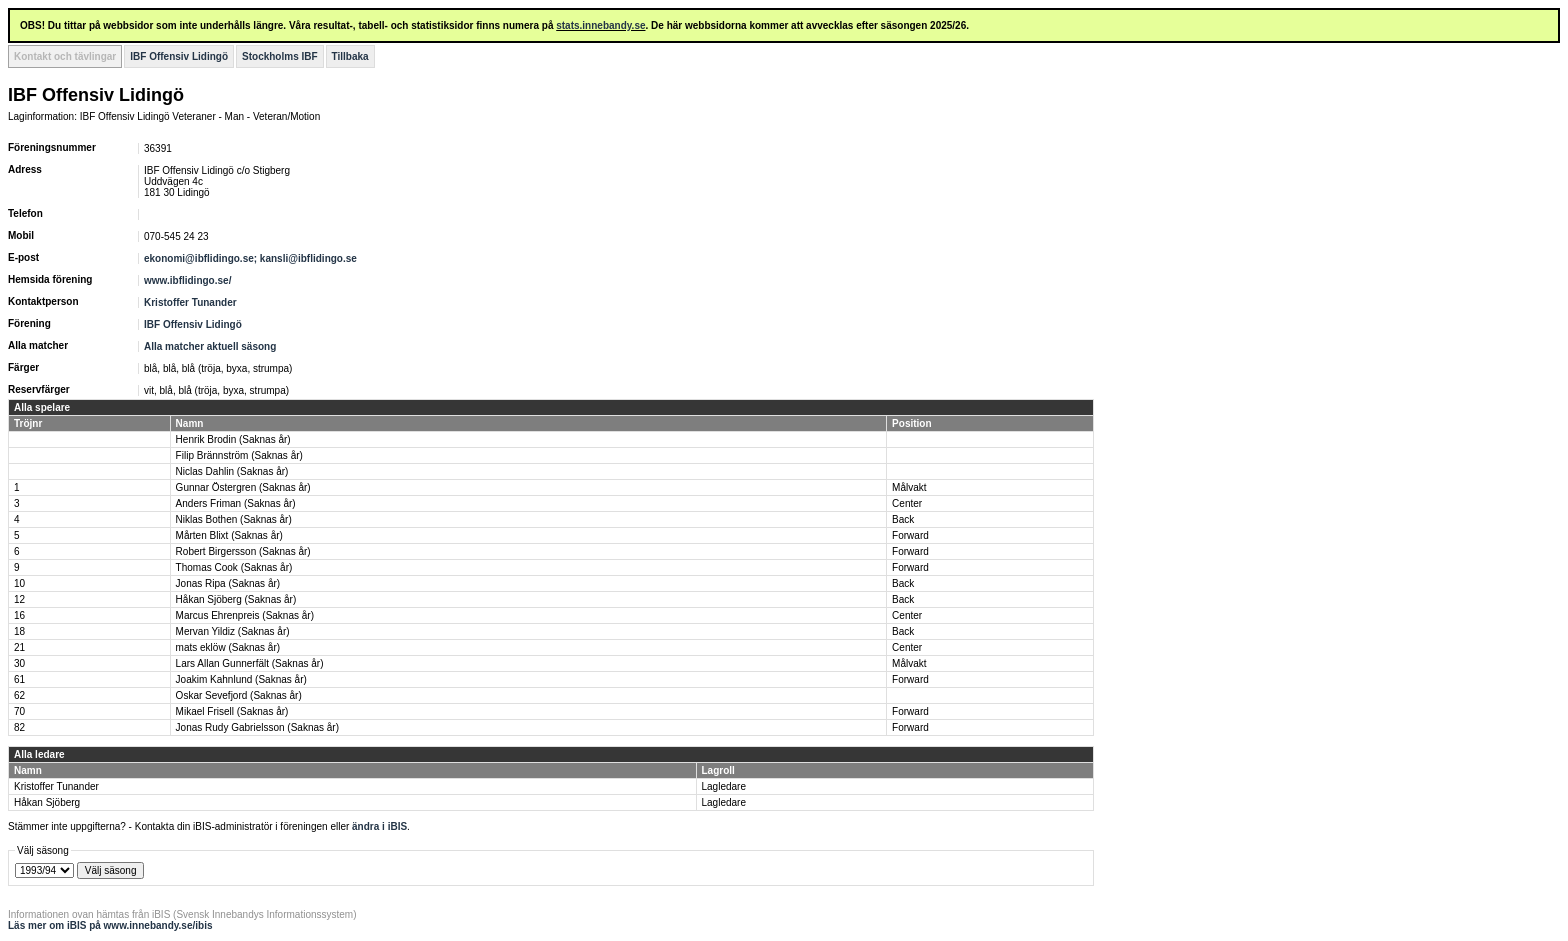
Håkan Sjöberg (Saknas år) (236, 599)
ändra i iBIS (379, 826)
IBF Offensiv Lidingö (179, 56)
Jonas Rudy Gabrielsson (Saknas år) (257, 727)
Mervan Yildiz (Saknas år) (233, 631)
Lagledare (724, 786)
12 (19, 599)
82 (19, 727)
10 (19, 583)
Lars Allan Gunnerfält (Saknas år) (250, 663)
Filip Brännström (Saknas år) (239, 455)
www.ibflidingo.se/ (187, 280)
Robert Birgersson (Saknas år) (243, 551)
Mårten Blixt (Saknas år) (229, 535)
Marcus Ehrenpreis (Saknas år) (245, 615)
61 (19, 679)
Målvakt (909, 487)
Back (903, 519)
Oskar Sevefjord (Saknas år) (239, 695)
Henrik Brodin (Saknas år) (233, 439)
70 (19, 711)
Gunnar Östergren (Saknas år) (243, 487)
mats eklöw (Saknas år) (228, 647)
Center (907, 503)
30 (19, 663)
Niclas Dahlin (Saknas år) (232, 471)
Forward (910, 535)
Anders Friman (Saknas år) (236, 503)
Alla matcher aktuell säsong (210, 346)
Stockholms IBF (280, 56)
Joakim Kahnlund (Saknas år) (241, 679)
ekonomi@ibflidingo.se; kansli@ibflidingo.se (250, 258)
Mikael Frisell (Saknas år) (232, 711)
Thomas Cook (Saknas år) (234, 567)
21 (19, 647)
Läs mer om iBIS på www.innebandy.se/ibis (110, 925)
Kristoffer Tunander (190, 302)
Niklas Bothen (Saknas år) (234, 519)
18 (19, 631)
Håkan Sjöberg (47, 802)
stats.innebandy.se (600, 25)
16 (19, 615)
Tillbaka (350, 56)
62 (19, 695)
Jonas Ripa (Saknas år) (228, 583)
